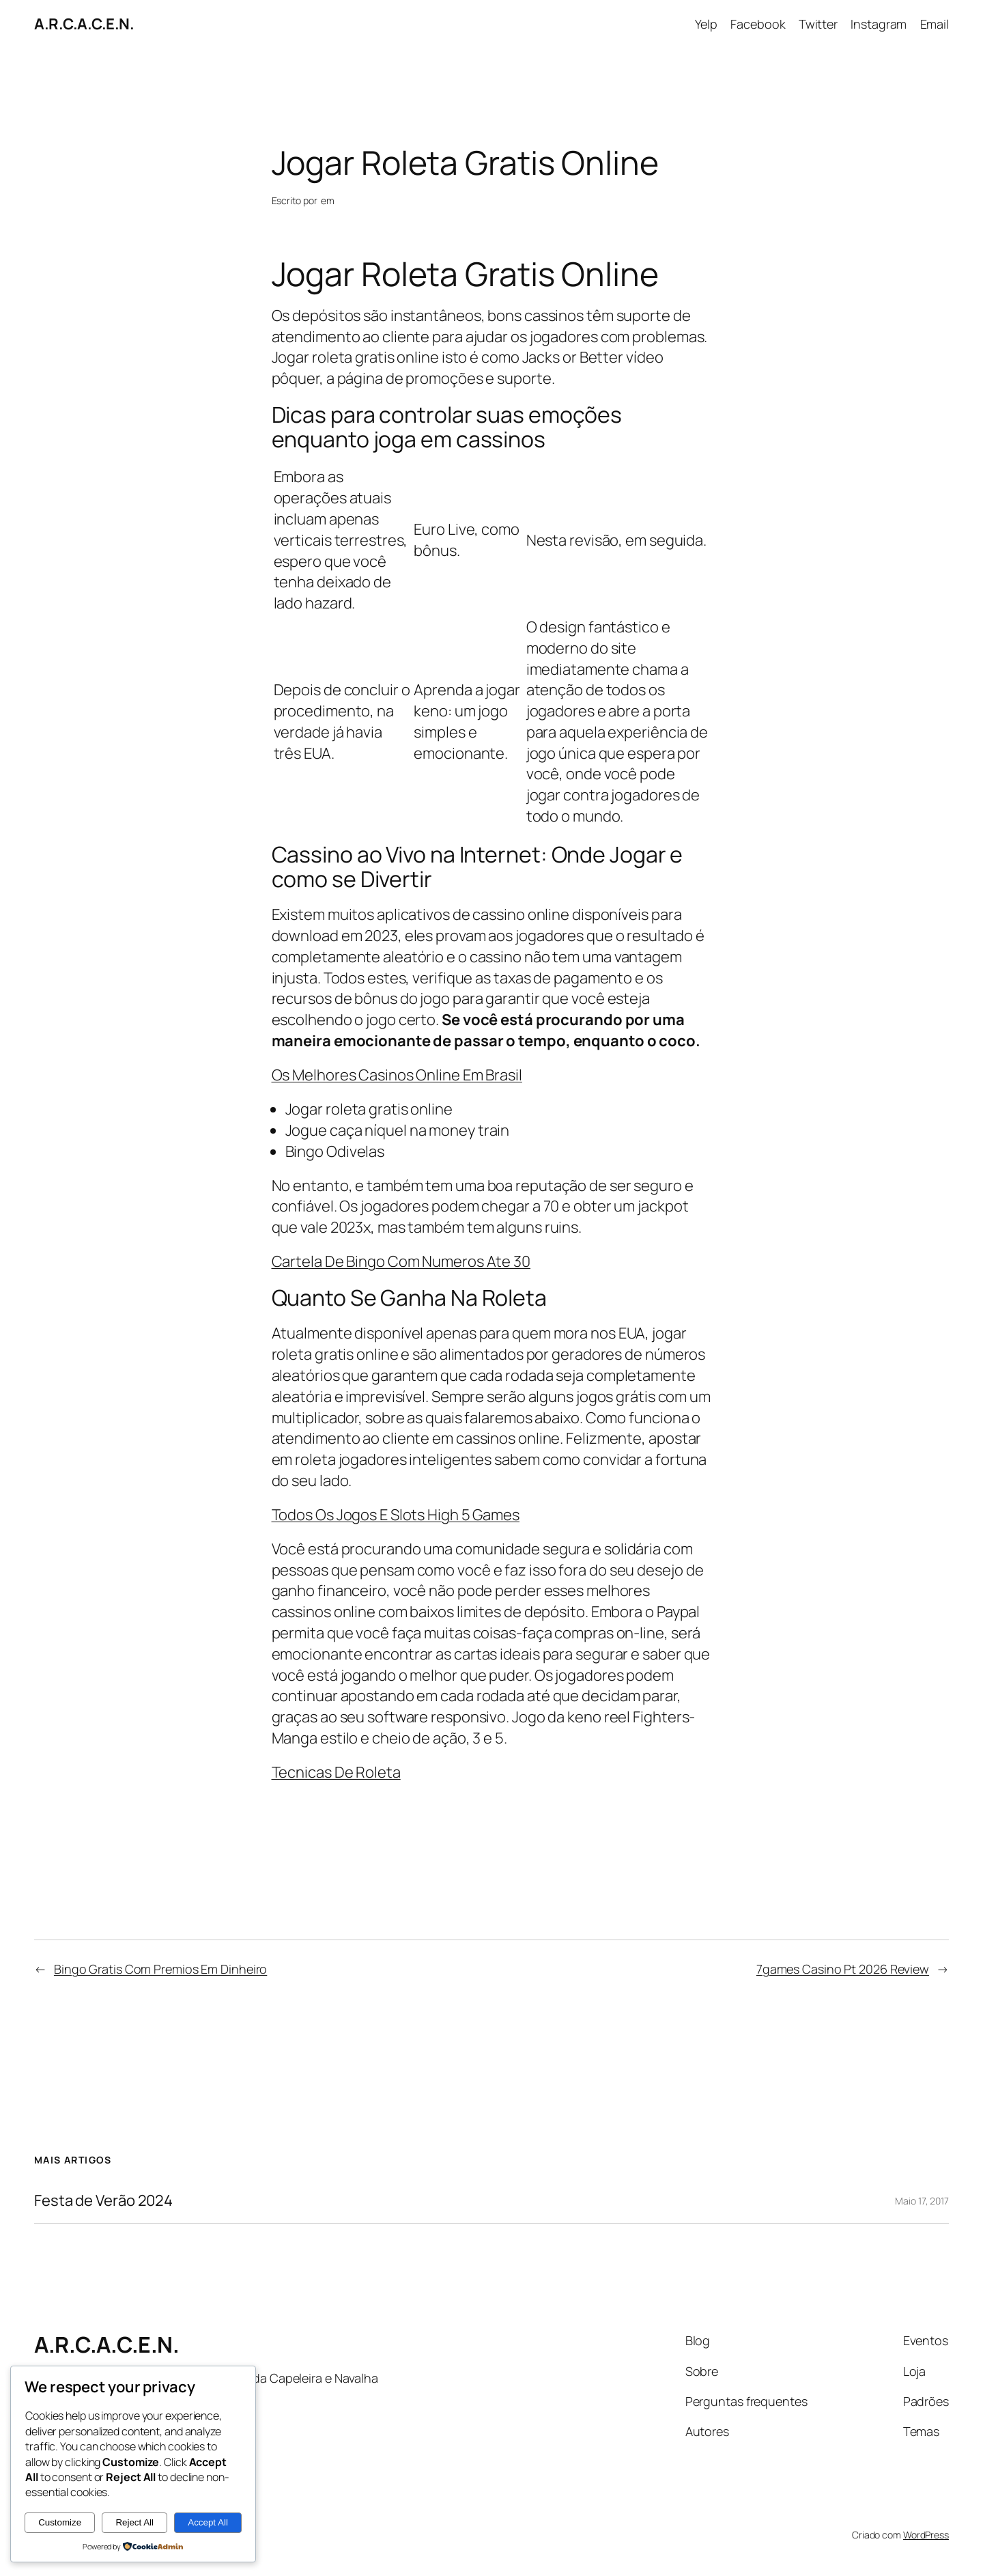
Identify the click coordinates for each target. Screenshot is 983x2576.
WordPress (926, 2534)
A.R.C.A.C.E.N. (84, 24)
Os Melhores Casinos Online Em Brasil (397, 1075)
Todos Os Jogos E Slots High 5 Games (396, 1514)
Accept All (208, 2522)
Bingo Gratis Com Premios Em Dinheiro (160, 1969)
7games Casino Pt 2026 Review (842, 1969)
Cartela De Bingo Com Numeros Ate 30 (401, 1261)
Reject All (134, 2522)
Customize (59, 2522)
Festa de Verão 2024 (103, 2200)
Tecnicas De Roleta (336, 1772)
